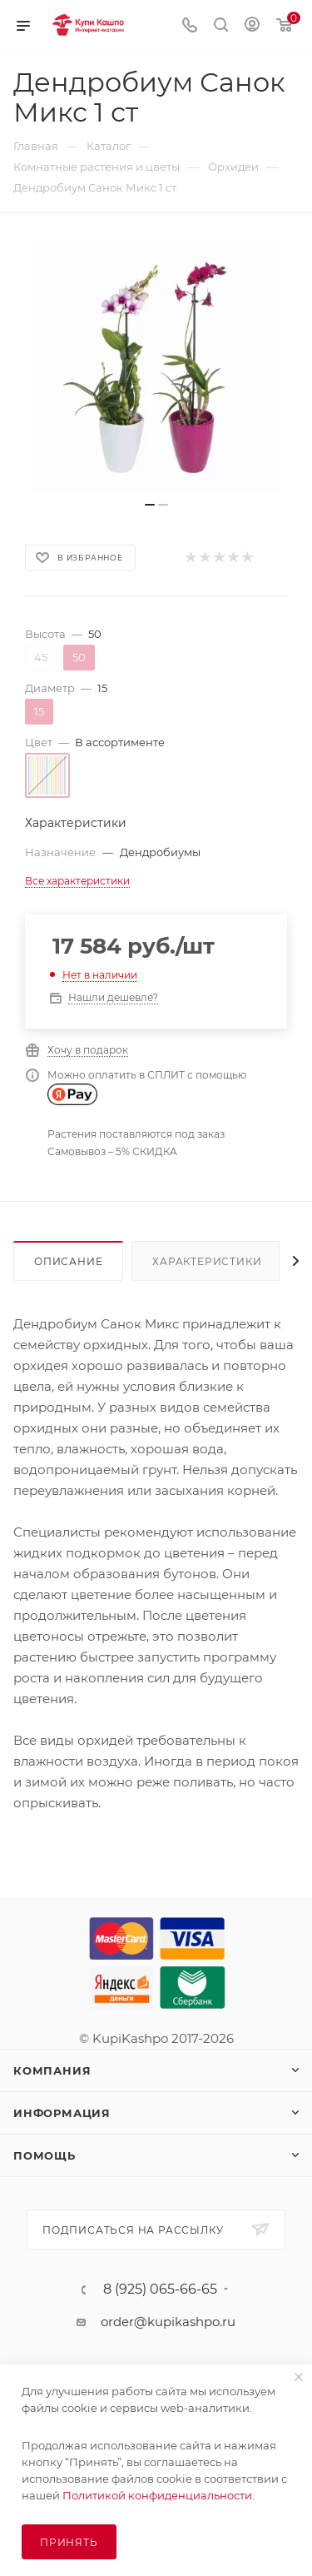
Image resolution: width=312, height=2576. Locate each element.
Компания (52, 2070)
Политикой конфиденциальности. (158, 2495)
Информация (62, 2113)
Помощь (44, 2155)
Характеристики (206, 1261)
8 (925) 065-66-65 (160, 2289)
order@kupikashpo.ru (168, 2321)
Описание (68, 1261)
